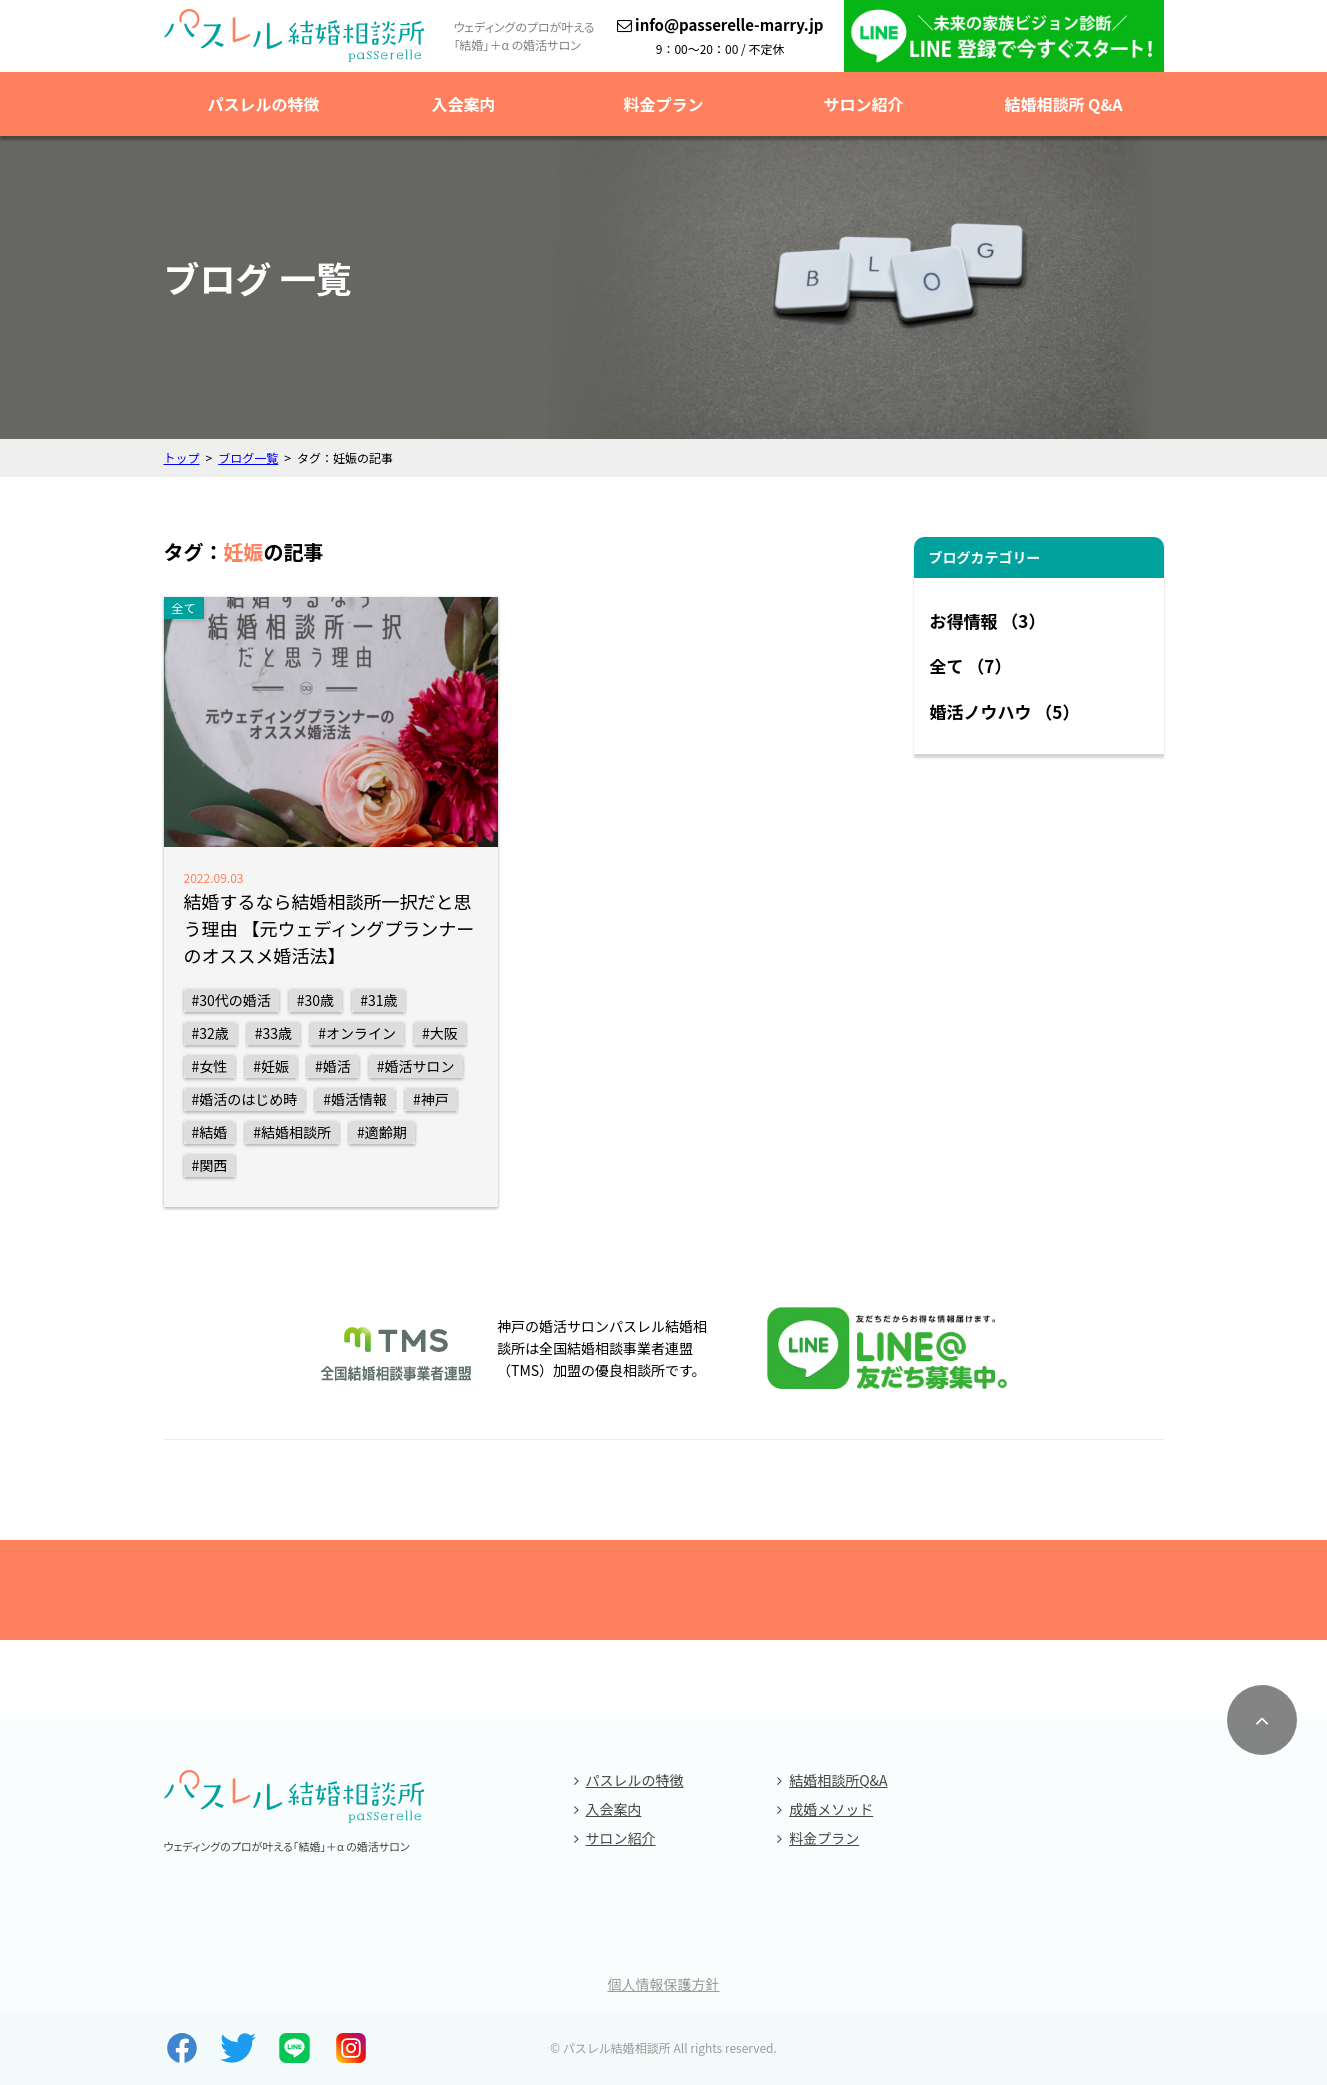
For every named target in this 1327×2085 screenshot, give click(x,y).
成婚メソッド (831, 1809)
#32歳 (210, 1033)
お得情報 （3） (988, 620)
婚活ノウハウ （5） (1005, 711)
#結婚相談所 (292, 1132)
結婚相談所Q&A (838, 1780)
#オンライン (357, 1033)
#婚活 (333, 1066)
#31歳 (378, 1000)
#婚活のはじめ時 (245, 1099)
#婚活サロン (416, 1066)
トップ (182, 457)
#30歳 (315, 1000)
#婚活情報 (355, 1099)
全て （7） (971, 665)
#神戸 (431, 1099)
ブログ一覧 (248, 457)
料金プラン (663, 104)
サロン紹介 (863, 104)
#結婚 (210, 1132)
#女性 (210, 1066)
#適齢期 (382, 1132)
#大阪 (440, 1033)
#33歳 (273, 1033)
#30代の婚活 (231, 1000)
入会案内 (463, 104)
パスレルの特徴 (263, 104)
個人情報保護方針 (664, 1984)
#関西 (210, 1165)
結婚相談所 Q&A (1063, 104)
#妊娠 (271, 1066)
